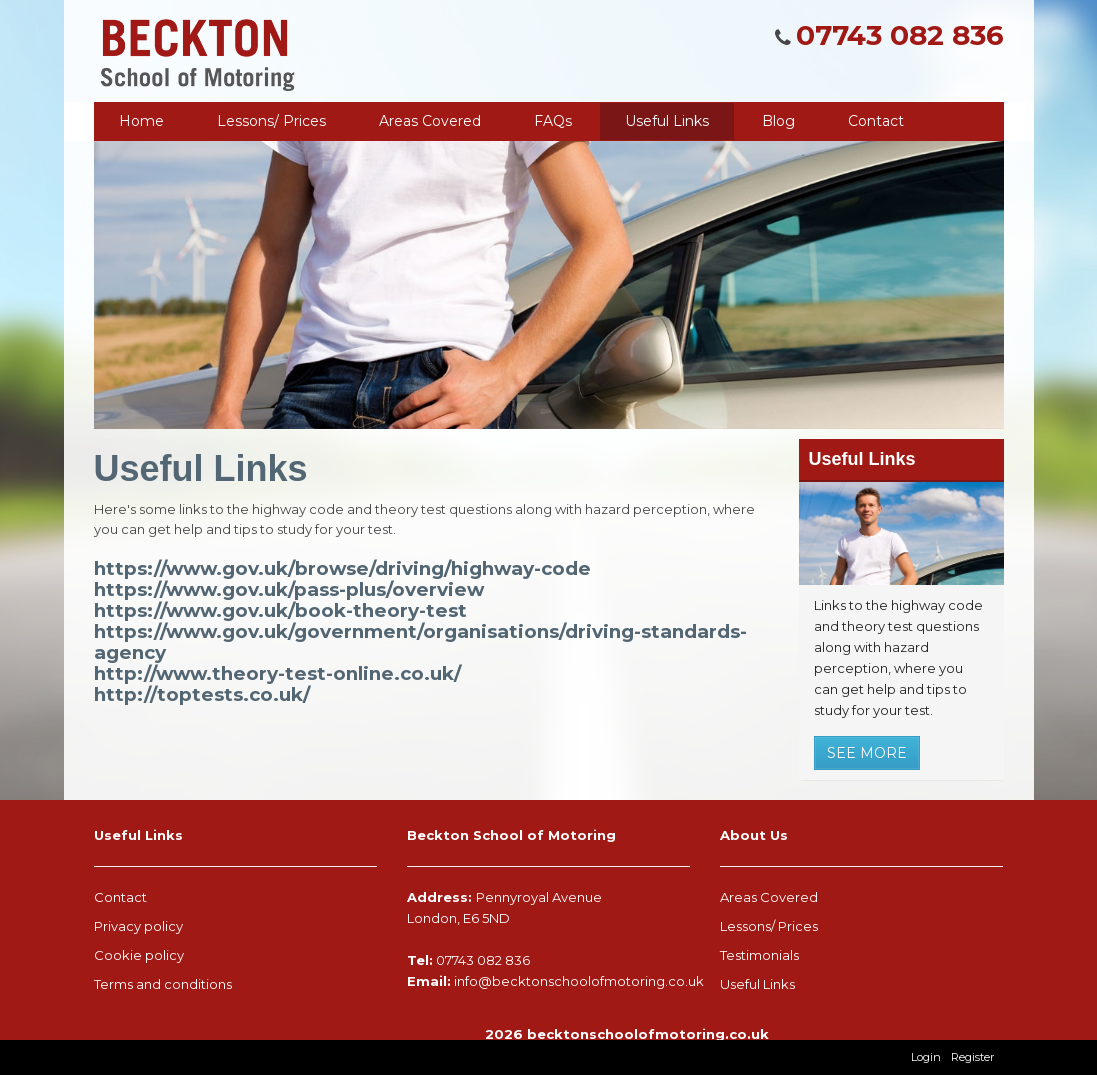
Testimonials (759, 955)
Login (926, 1057)
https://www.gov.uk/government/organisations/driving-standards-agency (420, 642)
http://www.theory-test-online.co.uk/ (277, 673)
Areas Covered (769, 897)
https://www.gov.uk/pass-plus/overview (289, 589)
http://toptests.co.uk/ (202, 694)
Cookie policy (139, 955)
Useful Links (757, 984)
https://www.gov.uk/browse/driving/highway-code (342, 568)
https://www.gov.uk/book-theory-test (280, 610)
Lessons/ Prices (271, 121)
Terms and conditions (163, 984)
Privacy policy (138, 926)
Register (972, 1057)
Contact (120, 897)
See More (867, 753)
